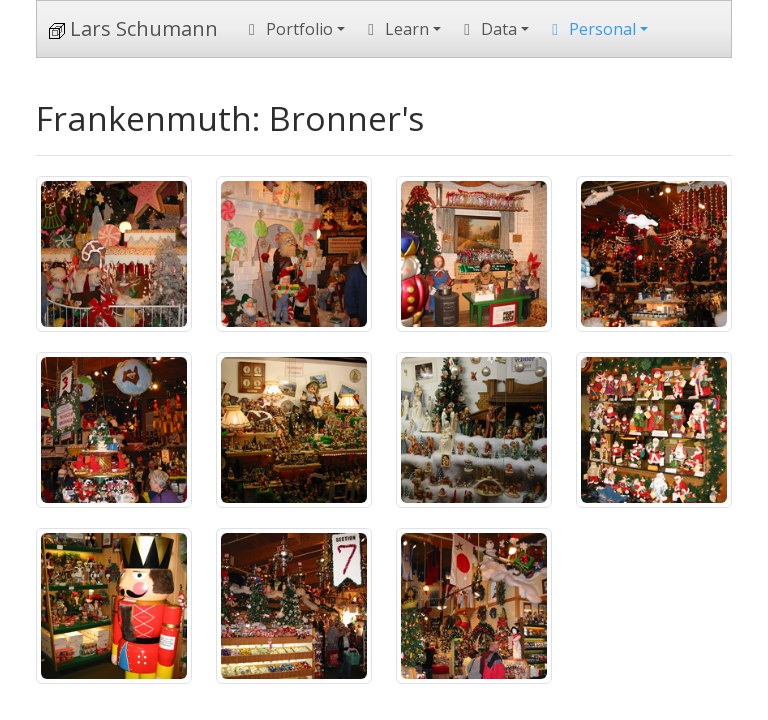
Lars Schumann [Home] (133, 28)
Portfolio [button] (287, 29)
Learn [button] (395, 29)
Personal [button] (590, 29)
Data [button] (487, 29)
